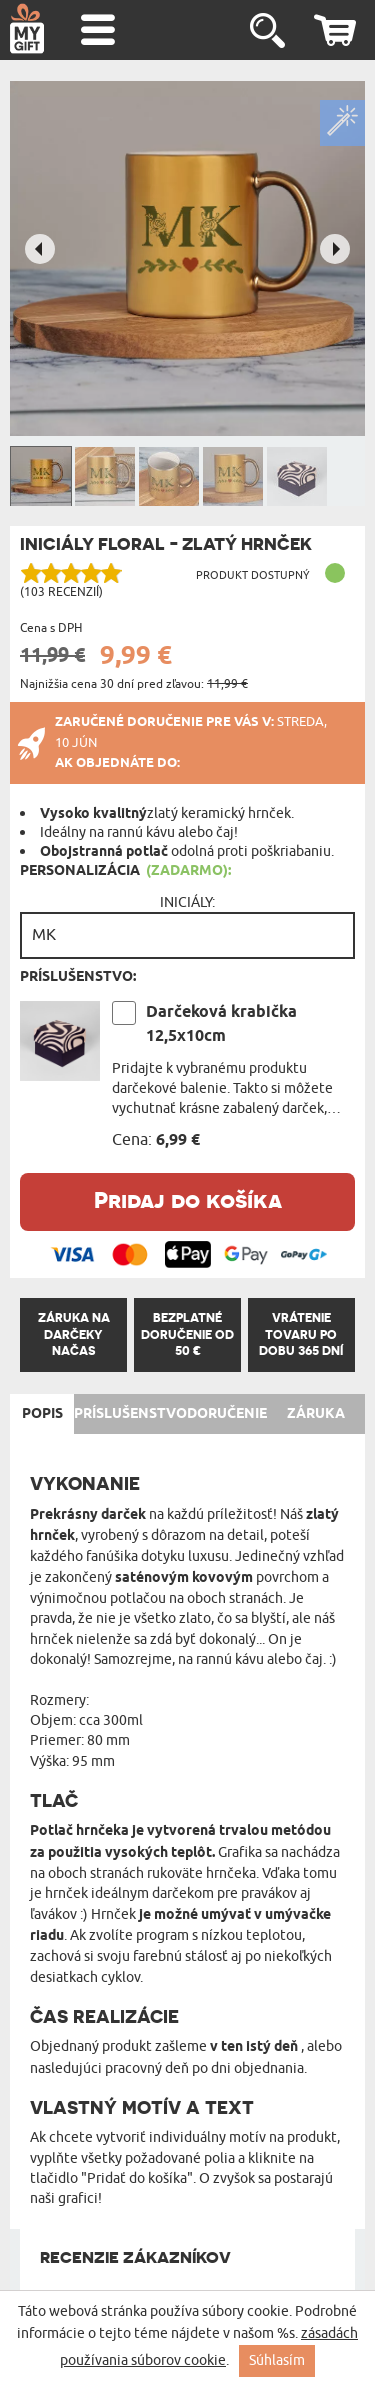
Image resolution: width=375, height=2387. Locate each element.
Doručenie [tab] (227, 1414)
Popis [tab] (42, 1414)
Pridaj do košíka (188, 1199)
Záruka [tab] (316, 1414)
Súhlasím (277, 2360)
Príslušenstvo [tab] (130, 1414)
